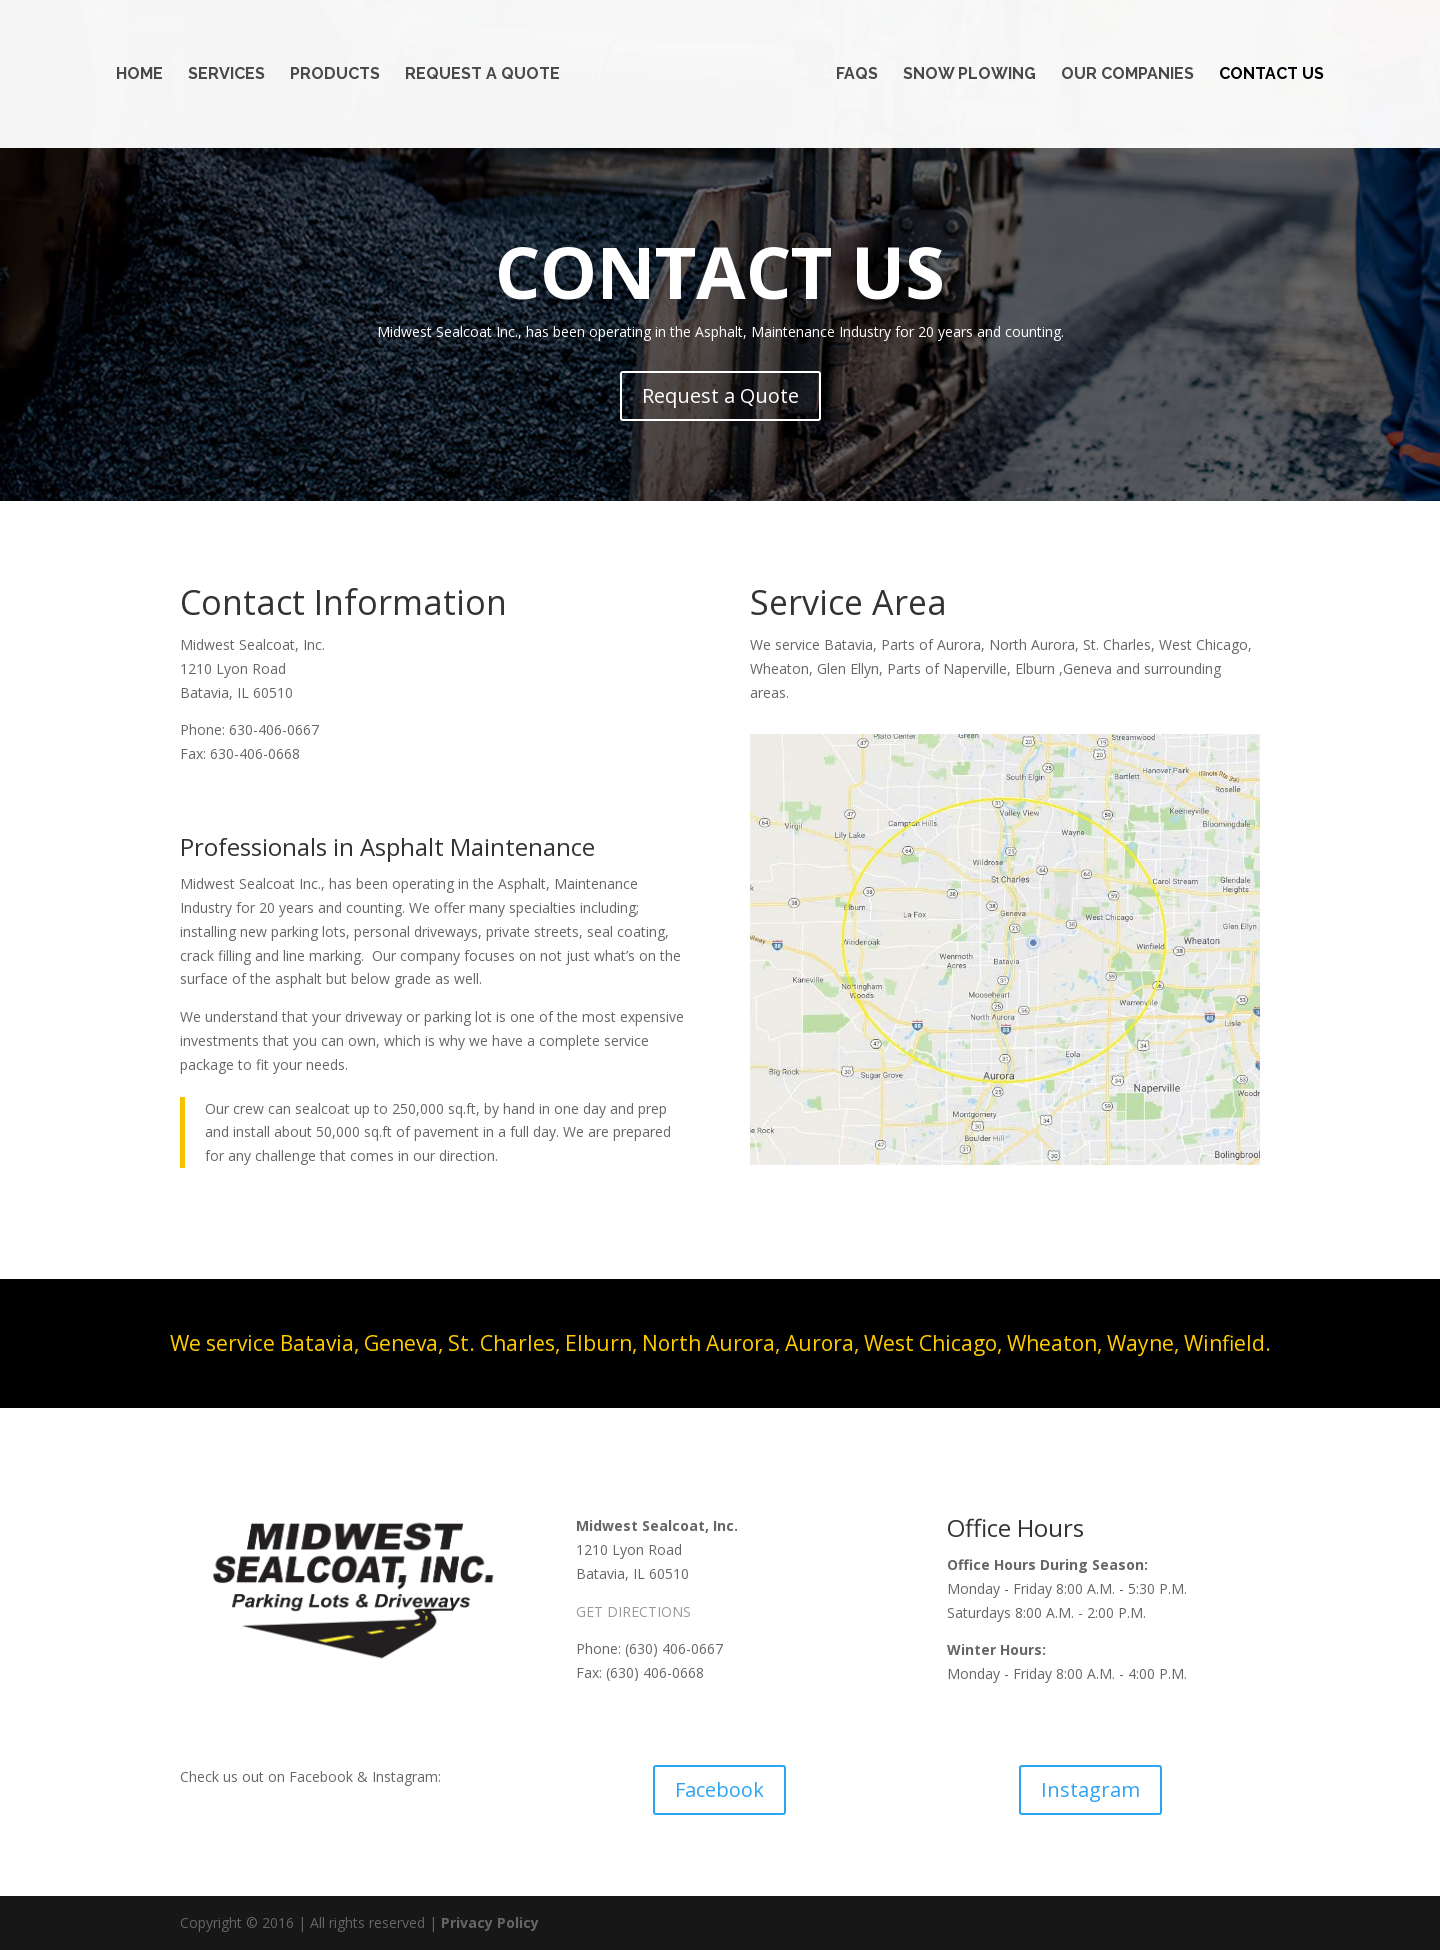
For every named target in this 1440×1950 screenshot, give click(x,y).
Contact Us (1271, 75)
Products (335, 75)
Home (139, 75)
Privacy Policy (490, 1922)
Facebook (719, 1789)
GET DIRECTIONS (633, 1611)
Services (226, 75)
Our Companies (1127, 75)
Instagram (1090, 1789)
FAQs (857, 75)
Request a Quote (482, 75)
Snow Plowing (969, 75)
